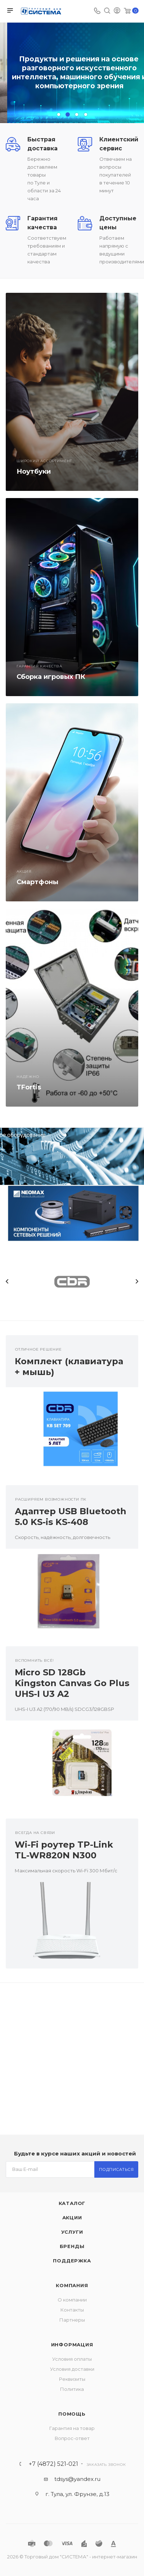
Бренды (72, 2246)
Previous (7, 1281)
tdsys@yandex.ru (77, 2479)
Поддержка (72, 2260)
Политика (72, 2389)
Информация (72, 2344)
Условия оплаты (72, 2359)
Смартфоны (37, 882)
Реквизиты (72, 2379)
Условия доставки (72, 2369)
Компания (72, 2285)
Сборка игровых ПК (51, 677)
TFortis (29, 1087)
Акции (72, 2217)
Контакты (72, 2310)
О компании (72, 2300)
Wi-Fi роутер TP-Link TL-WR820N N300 (64, 1850)
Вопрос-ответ (72, 2438)
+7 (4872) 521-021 (53, 2464)
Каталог (72, 2203)
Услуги (72, 2232)
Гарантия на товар (72, 2428)
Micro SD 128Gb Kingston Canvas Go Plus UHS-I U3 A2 (72, 1683)
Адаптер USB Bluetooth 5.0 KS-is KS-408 (70, 1516)
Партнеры (72, 2320)
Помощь (72, 2414)
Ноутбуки (34, 471)
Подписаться (116, 2169)
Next (137, 1281)
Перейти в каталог (72, 94)
